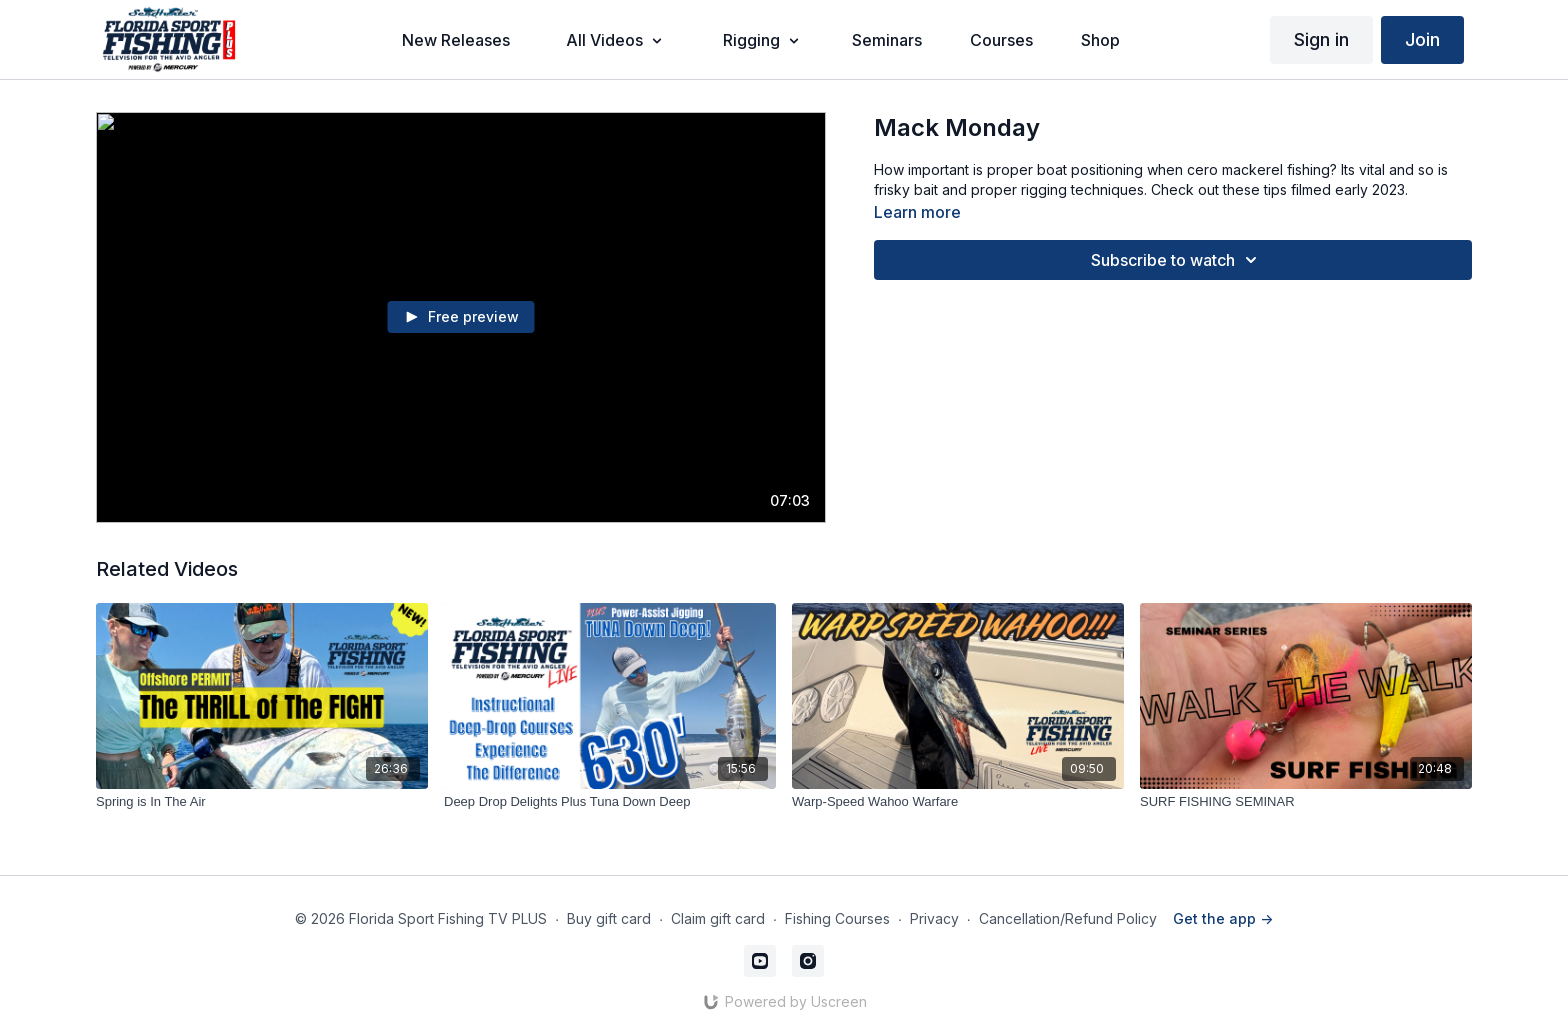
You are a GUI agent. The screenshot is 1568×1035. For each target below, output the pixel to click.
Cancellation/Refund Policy (1068, 918)
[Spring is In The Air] (262, 802)
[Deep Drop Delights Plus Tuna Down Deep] (610, 802)
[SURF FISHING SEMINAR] (1306, 802)
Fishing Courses (837, 918)
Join (1422, 39)
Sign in (1321, 39)
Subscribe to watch (1177, 260)
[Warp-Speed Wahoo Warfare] (958, 802)
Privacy (934, 918)
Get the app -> (1223, 918)
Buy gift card (609, 918)
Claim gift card (718, 918)
